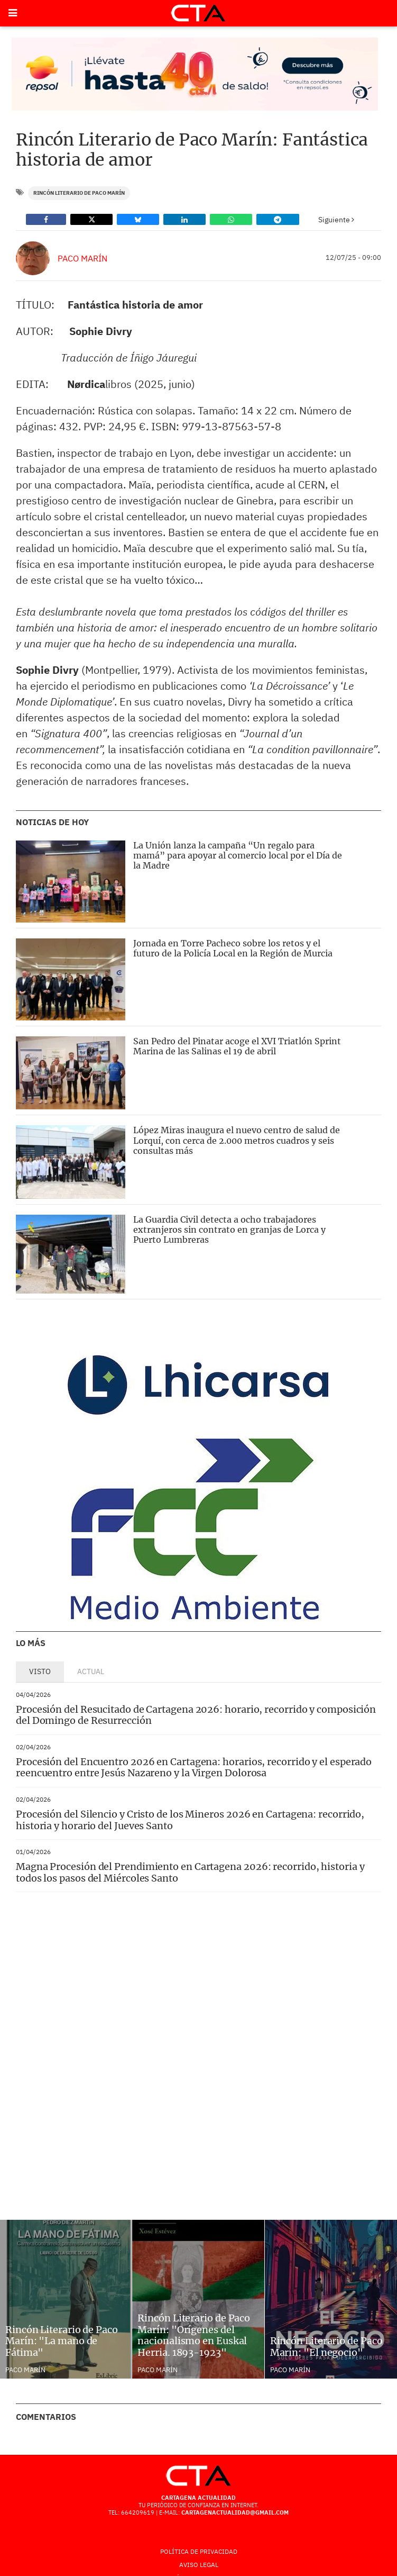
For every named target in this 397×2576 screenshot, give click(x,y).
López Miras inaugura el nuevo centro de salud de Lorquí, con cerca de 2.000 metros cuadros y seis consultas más (236, 1140)
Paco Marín (82, 258)
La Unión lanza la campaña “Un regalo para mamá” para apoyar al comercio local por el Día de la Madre (237, 855)
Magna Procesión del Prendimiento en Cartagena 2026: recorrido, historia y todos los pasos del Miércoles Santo (190, 1872)
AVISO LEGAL (198, 2565)
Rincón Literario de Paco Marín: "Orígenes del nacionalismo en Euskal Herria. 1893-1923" (193, 2335)
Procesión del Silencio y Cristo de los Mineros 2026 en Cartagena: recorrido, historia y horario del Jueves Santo (190, 1820)
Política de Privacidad (198, 2551)
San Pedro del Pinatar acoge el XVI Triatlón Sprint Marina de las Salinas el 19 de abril (237, 1046)
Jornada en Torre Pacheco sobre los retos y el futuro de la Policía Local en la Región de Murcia (233, 948)
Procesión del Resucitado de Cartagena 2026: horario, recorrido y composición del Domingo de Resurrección (196, 1715)
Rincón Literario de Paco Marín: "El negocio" (326, 2346)
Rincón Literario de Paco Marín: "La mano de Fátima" (61, 2341)
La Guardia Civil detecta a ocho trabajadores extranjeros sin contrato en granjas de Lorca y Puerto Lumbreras (229, 1229)
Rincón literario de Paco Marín (79, 192)
